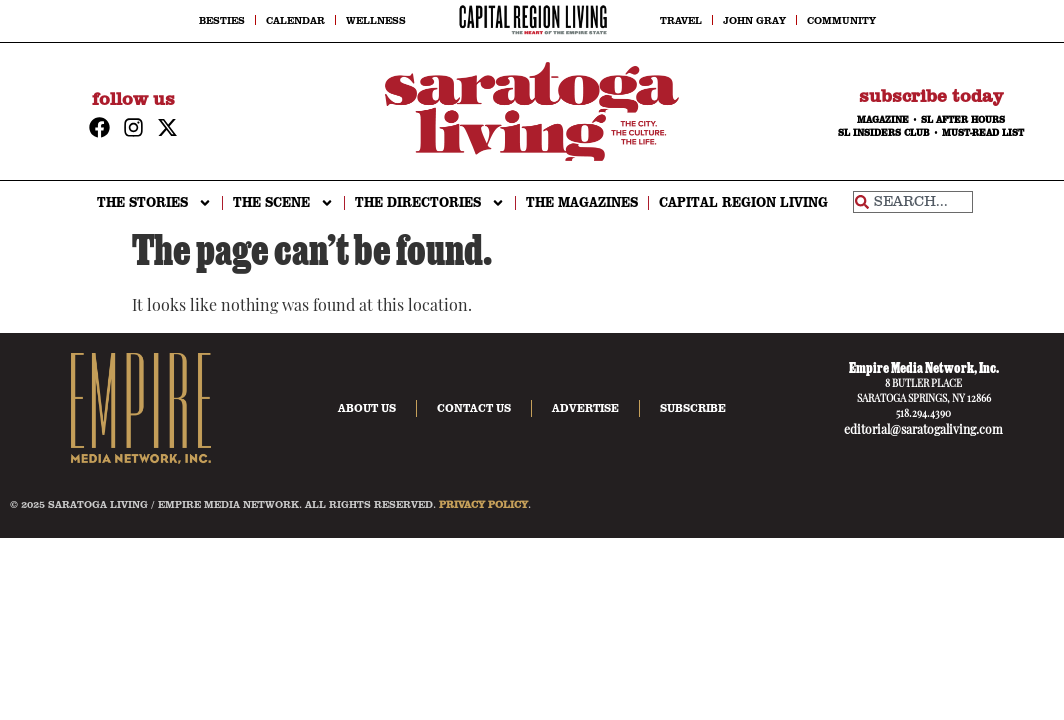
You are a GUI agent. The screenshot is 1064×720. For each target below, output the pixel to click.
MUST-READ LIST (983, 133)
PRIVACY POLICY (483, 504)
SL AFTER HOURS (963, 120)
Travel (681, 20)
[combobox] (913, 202)
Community (841, 20)
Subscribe (693, 408)
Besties (222, 20)
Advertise (585, 408)
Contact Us (474, 408)
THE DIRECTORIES (430, 203)
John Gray (754, 20)
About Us (367, 408)
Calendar (295, 20)
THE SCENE (283, 203)
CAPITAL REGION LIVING (743, 202)
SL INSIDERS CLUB (884, 133)
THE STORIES (154, 203)
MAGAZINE (883, 120)
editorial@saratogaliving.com (923, 431)
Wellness (376, 20)
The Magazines (582, 202)
